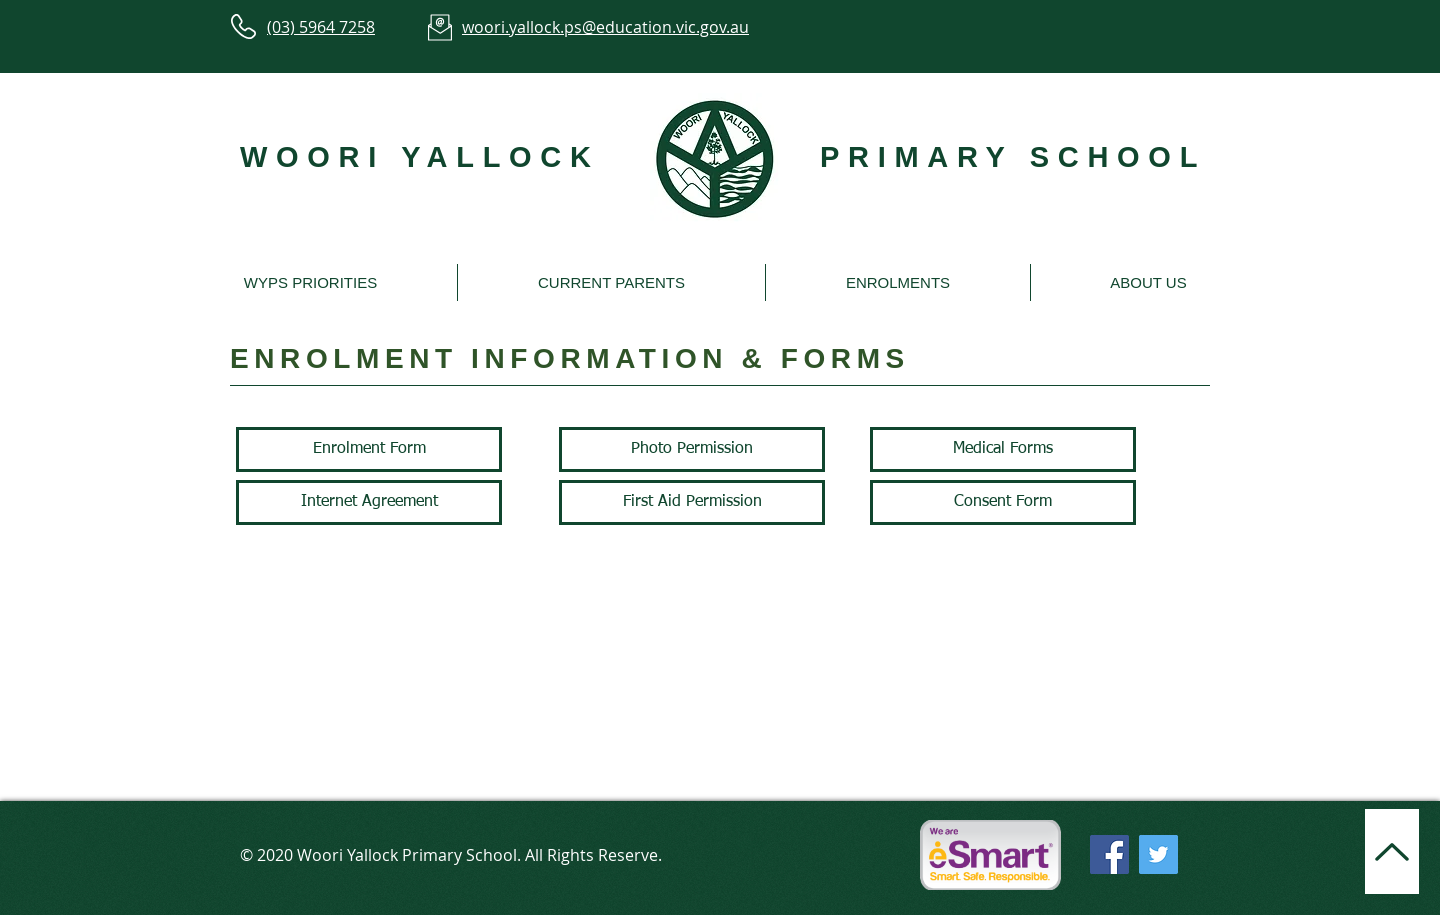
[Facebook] (1109, 854)
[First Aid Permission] (692, 502)
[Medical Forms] (1003, 449)
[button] (310, 282)
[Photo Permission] (692, 449)
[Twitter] (1158, 854)
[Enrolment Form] (369, 449)
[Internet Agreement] (369, 502)
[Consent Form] (1003, 502)
